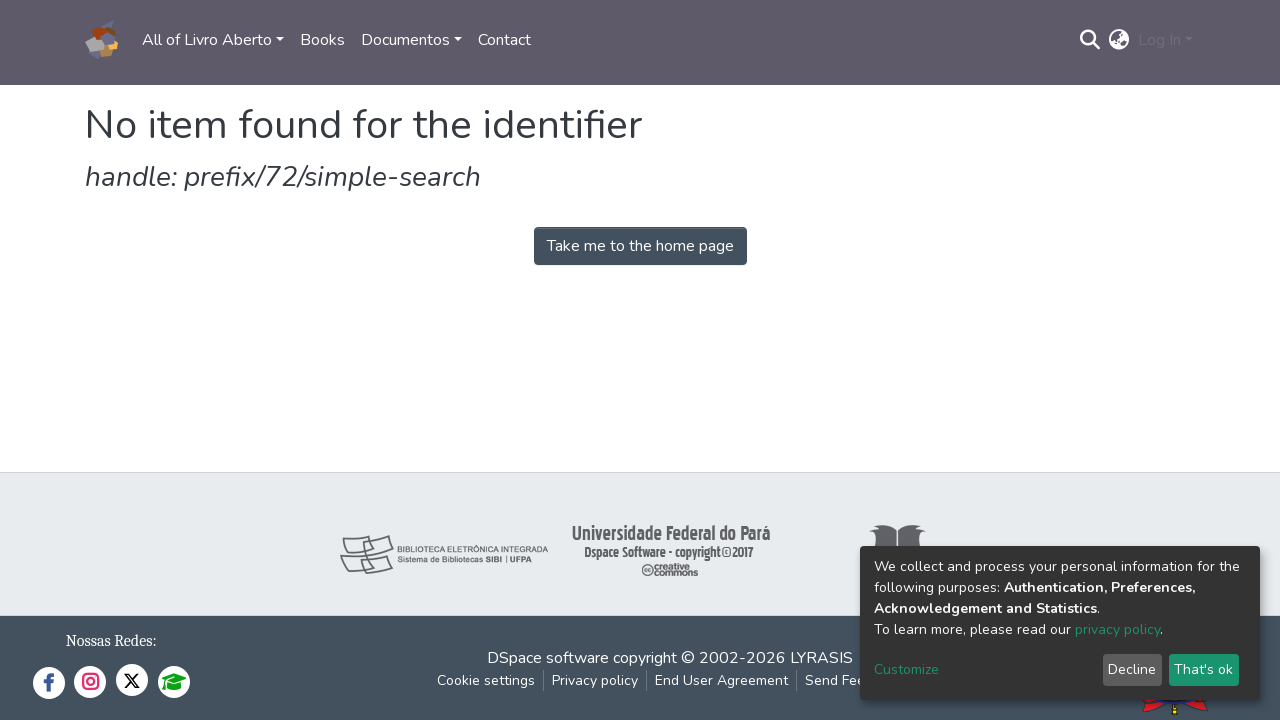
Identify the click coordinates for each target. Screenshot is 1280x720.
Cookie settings (486, 680)
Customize (906, 669)
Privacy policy (595, 680)
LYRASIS (821, 658)
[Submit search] (1090, 40)
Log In (1159, 40)
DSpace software (548, 658)
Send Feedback (854, 680)
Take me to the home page (640, 246)
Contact (504, 40)
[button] (1119, 40)
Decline (1132, 669)
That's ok (1203, 669)
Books (322, 40)
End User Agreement (721, 680)
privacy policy (1117, 629)
